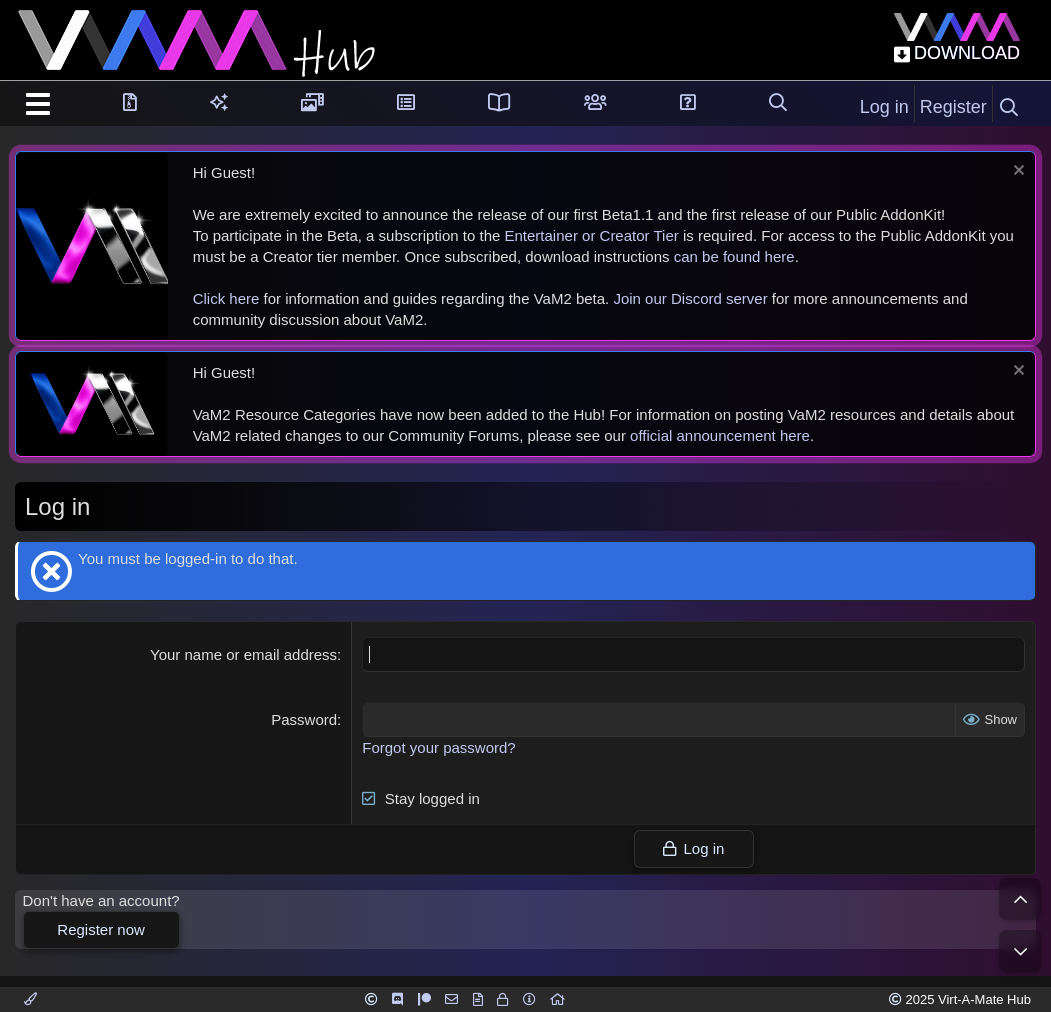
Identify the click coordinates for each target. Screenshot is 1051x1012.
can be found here (734, 256)
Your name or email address (243, 654)
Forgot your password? (438, 747)
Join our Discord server (690, 298)
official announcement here (720, 435)
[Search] (1009, 108)
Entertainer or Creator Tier (592, 235)
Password (304, 719)
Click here (226, 298)
